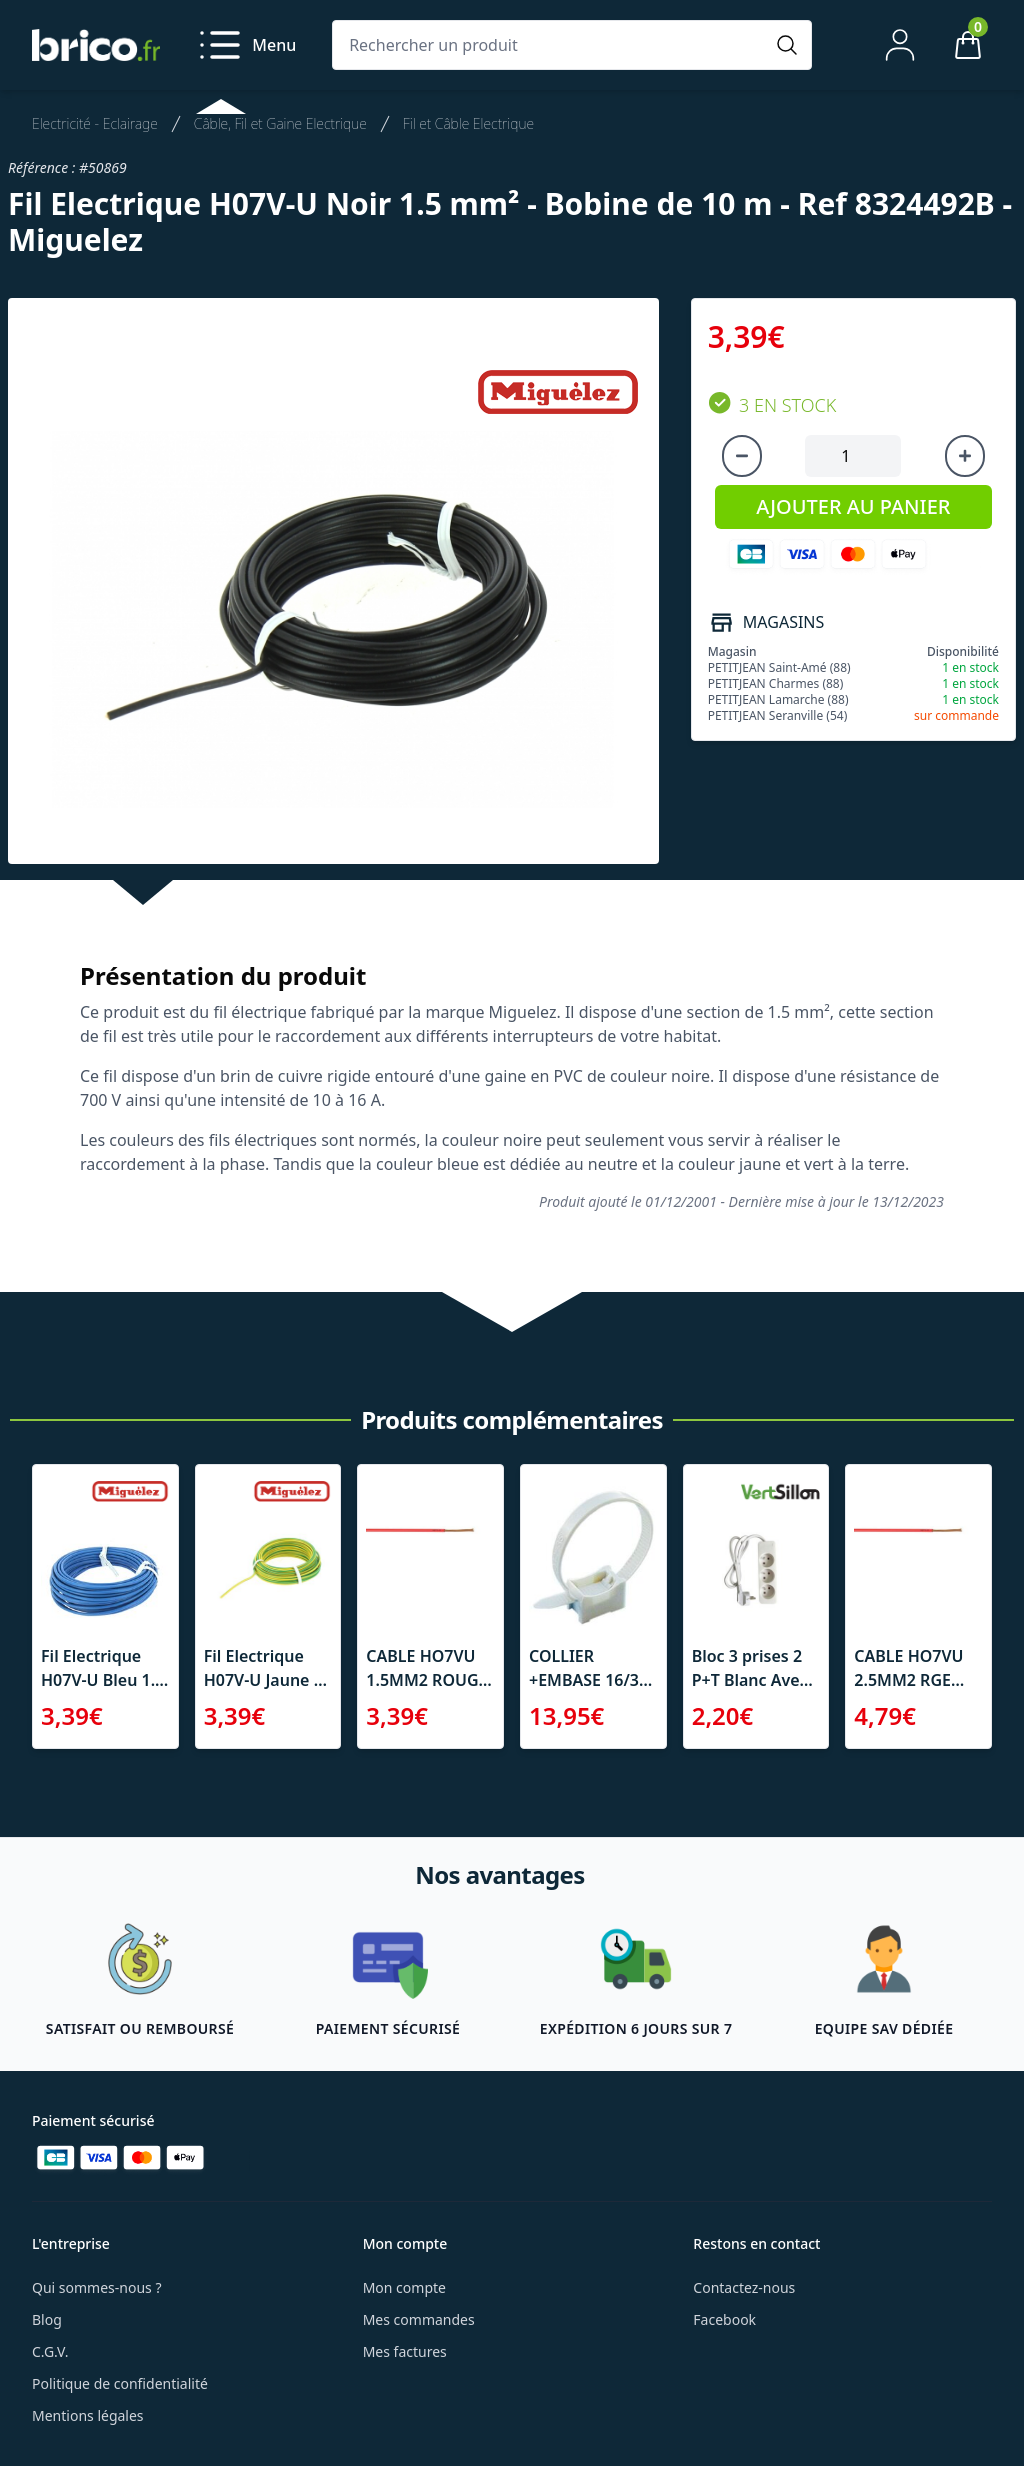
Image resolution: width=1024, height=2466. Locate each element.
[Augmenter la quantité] (965, 456)
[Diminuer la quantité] (742, 456)
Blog (47, 2319)
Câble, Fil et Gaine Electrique (280, 123)
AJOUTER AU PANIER (853, 506)
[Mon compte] (900, 45)
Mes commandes (419, 2319)
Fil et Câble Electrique (468, 123)
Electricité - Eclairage (95, 123)
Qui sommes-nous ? (97, 2287)
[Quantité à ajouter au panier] (853, 456)
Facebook (724, 2319)
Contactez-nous (744, 2287)
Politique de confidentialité (120, 2383)
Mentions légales (88, 2415)
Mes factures (405, 2351)
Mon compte (404, 2287)
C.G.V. (50, 2351)
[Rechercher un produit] (552, 45)
